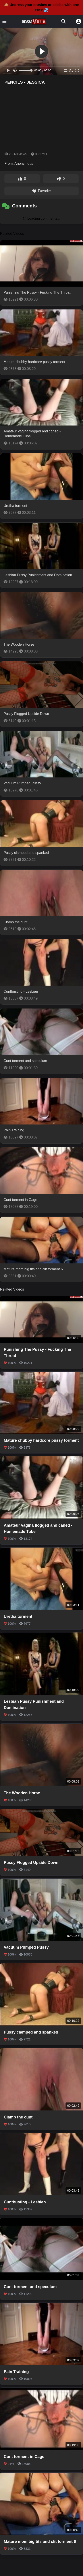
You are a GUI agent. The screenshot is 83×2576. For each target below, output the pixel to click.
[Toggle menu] (4, 21)
